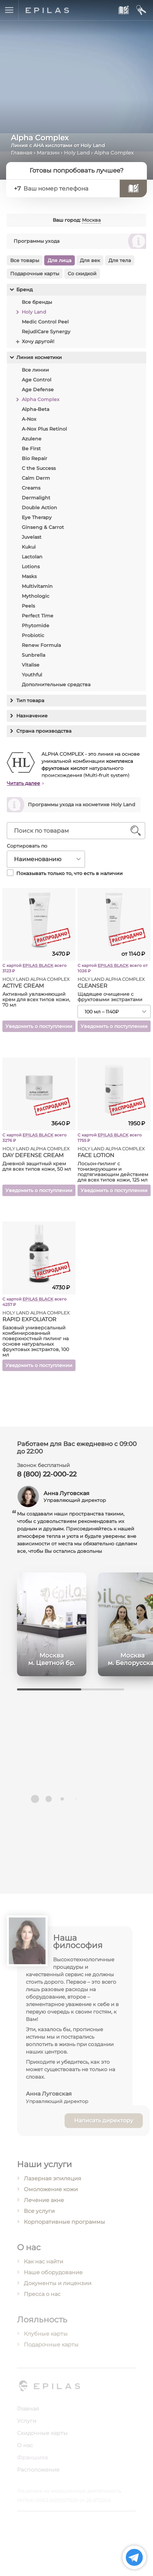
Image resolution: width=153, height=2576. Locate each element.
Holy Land (77, 153)
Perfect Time (37, 616)
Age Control (36, 380)
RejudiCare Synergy (46, 332)
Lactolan (32, 557)
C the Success (39, 468)
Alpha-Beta (35, 409)
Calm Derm (36, 478)
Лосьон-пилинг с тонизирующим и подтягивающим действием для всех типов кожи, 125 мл (113, 1175)
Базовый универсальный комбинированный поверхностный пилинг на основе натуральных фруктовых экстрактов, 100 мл (35, 1344)
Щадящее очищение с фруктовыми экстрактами (110, 1000)
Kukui (29, 547)
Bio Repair (34, 458)
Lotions (31, 566)
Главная (21, 153)
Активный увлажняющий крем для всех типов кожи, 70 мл (36, 1002)
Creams (31, 488)
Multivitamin (37, 586)
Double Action (39, 507)
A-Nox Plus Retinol (44, 429)
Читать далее (23, 786)
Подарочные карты (34, 274)
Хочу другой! (38, 341)
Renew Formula (41, 645)
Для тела (119, 260)
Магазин (48, 153)
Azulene (31, 439)
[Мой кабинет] (141, 10)
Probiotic (33, 635)
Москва (91, 220)
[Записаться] (133, 188)
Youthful (32, 675)
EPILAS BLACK (37, 968)
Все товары (24, 260)
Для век (90, 260)
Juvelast (31, 537)
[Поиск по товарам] (71, 834)
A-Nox (29, 419)
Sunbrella (33, 655)
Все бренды (37, 302)
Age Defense (38, 390)
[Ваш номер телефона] (68, 188)
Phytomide (35, 625)
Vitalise (30, 665)
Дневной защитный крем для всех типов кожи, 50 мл (36, 1169)
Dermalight (36, 498)
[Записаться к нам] (123, 10)
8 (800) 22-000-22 (46, 1478)
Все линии (35, 370)
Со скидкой (82, 274)
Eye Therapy (37, 517)
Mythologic (35, 596)
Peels (28, 606)
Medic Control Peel (45, 322)
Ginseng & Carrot (43, 527)
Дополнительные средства (56, 684)
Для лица (59, 260)
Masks (29, 576)
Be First (31, 448)
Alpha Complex (41, 399)
